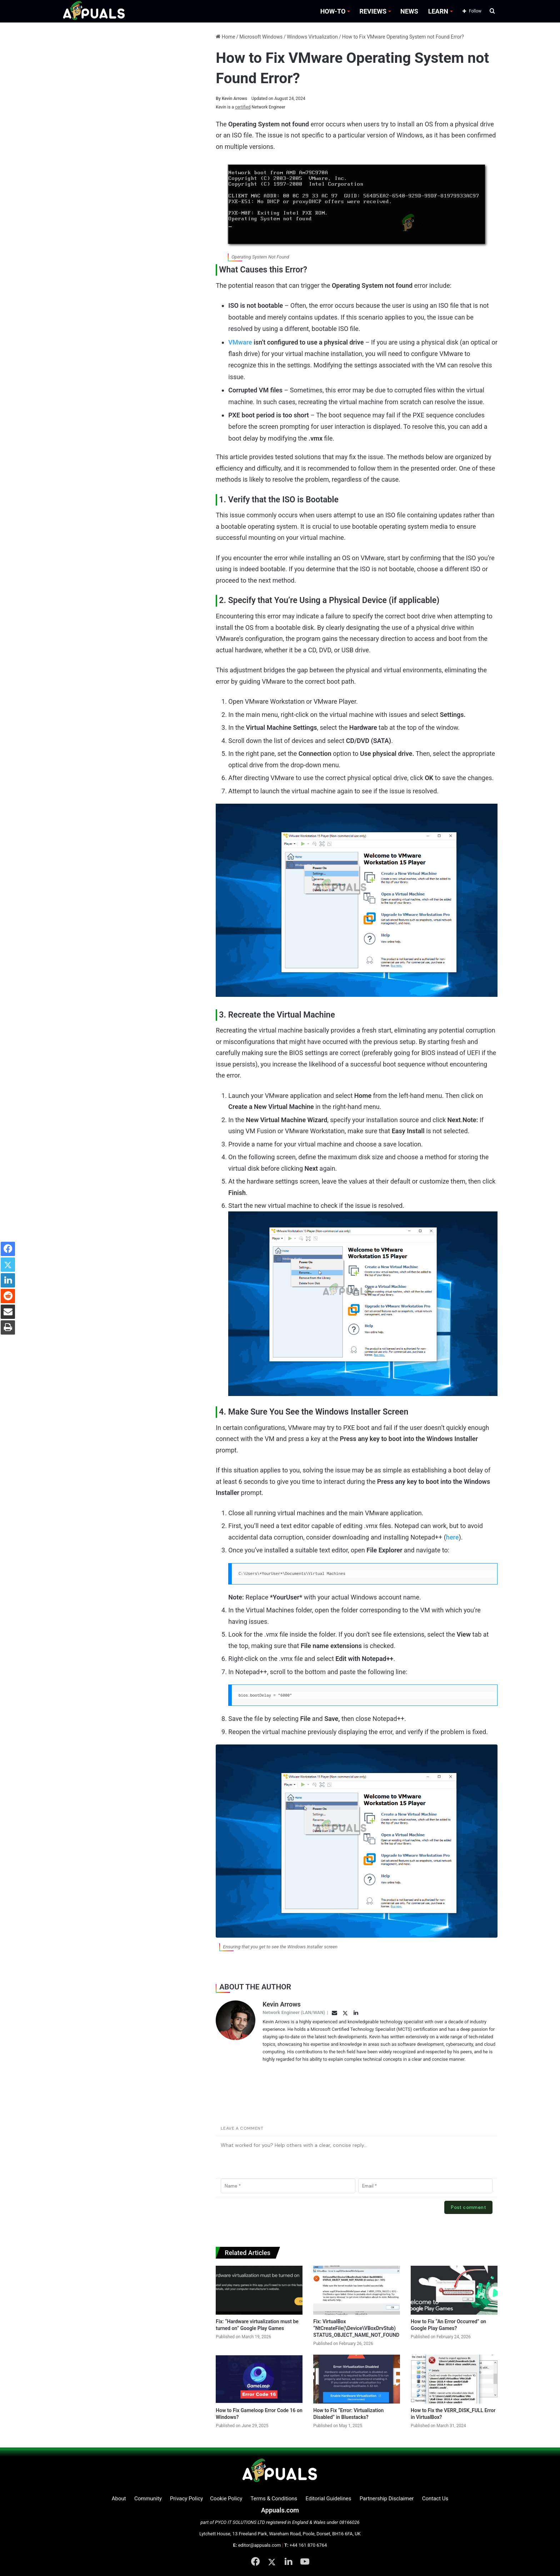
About (119, 2498)
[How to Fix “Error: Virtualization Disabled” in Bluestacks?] (356, 2379)
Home (225, 37)
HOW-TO (333, 11)
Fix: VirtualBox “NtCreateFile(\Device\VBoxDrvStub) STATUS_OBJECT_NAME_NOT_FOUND (356, 2328)
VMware (240, 342)
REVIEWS (372, 11)
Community (148, 2498)
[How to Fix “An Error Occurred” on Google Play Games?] (454, 2290)
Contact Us (435, 2498)
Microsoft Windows (260, 37)
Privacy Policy (186, 2498)
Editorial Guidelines (328, 2498)
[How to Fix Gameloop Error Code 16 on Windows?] (259, 2379)
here (452, 1537)
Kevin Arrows (231, 98)
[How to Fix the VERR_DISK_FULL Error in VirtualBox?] (454, 2379)
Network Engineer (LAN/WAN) (293, 2012)
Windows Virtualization (312, 37)
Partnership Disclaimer (387, 2498)
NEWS (409, 11)
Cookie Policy (226, 2498)
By (219, 98)
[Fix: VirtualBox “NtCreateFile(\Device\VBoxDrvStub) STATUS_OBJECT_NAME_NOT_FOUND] (356, 2290)
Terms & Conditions (274, 2498)
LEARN (438, 11)
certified (243, 107)
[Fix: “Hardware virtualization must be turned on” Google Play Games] (259, 2290)
